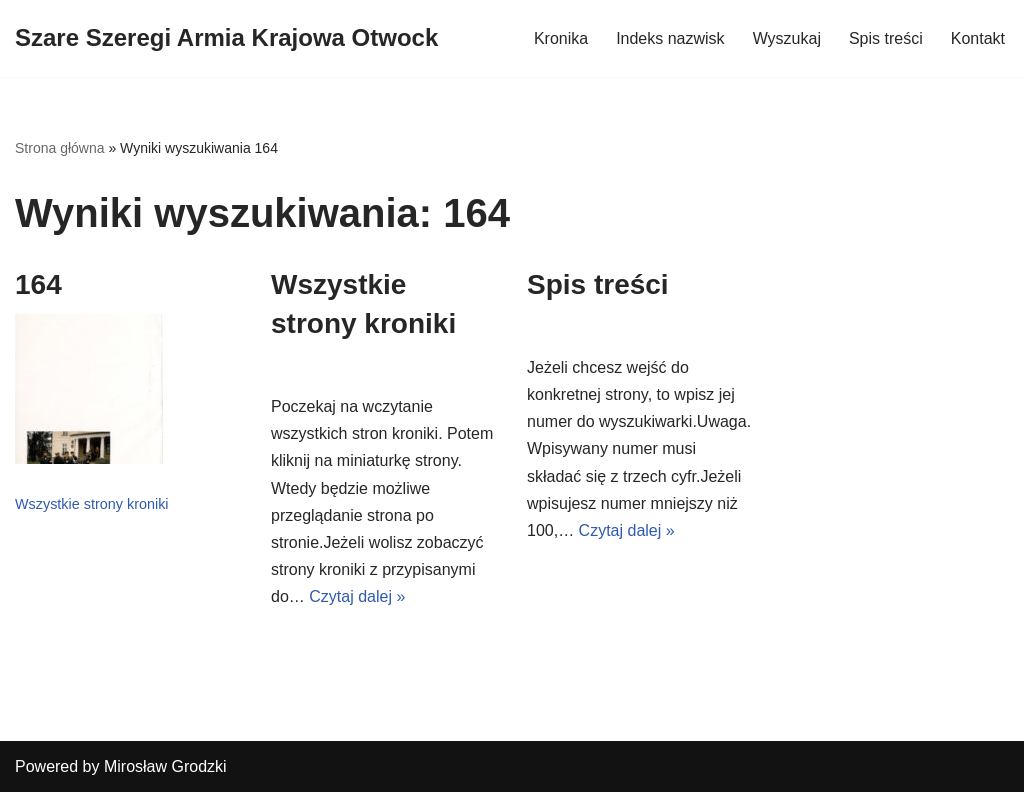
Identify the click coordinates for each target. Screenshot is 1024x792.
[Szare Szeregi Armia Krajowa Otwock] (226, 38)
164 (38, 284)
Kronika (561, 38)
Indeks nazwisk (670, 38)
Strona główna (60, 148)
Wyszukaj (787, 38)
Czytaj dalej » (357, 596)
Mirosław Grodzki (165, 766)
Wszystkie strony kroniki (92, 504)
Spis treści (886, 38)
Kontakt (978, 38)
